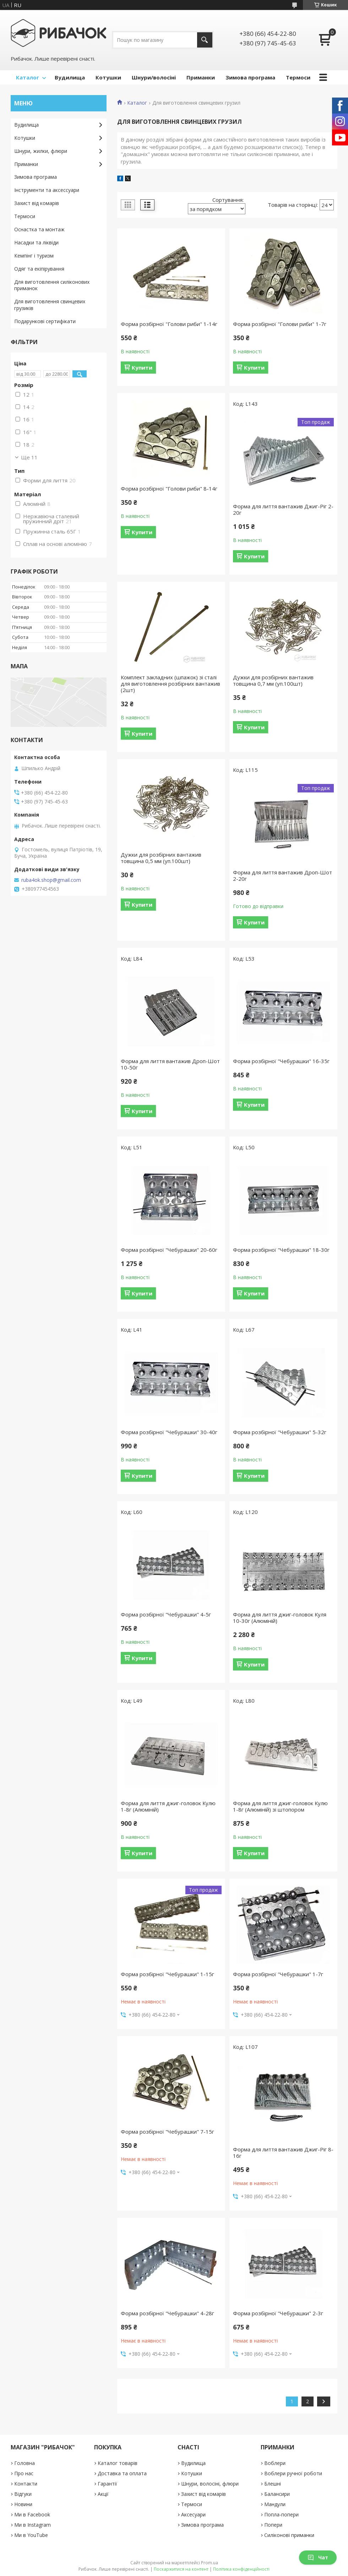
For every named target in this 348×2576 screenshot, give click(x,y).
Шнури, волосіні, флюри (210, 2483)
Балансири (277, 2494)
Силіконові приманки (289, 2535)
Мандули (275, 2504)
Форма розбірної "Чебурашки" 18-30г (281, 1249)
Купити (142, 367)
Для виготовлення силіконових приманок (51, 285)
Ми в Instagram (32, 2524)
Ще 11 (29, 457)
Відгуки (23, 2494)
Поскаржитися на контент (181, 2569)
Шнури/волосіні (154, 77)
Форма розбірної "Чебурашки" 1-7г (278, 1974)
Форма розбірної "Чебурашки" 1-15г (167, 1974)
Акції (103, 2494)
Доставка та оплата (122, 2473)
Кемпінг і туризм (34, 255)
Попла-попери (281, 2514)
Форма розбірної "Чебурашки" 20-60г (169, 1249)
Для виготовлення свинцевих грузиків (49, 304)
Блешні (272, 2483)
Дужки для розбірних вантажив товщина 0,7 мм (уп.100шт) (273, 680)
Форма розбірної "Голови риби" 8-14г (169, 488)
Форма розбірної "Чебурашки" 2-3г (278, 2313)
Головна (24, 2463)
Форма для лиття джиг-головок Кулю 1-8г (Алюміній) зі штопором (280, 1806)
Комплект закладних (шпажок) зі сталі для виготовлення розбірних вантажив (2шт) (170, 683)
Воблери (275, 2463)
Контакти (25, 2483)
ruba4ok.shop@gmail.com (51, 880)
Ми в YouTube (31, 2535)
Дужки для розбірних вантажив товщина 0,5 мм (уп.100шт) (161, 857)
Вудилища (70, 77)
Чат (318, 2557)
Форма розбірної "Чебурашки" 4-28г (167, 2313)
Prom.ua (209, 2563)
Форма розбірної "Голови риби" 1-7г (279, 324)
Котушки (108, 77)
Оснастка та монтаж (39, 229)
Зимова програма (250, 77)
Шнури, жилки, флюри (40, 151)
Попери (273, 2524)
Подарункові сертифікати (45, 321)
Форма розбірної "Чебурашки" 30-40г (169, 1432)
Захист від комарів (36, 203)
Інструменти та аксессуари (46, 190)
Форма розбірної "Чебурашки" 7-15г (167, 2131)
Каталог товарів (117, 2463)
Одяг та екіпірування (39, 268)
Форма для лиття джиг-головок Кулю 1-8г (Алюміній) (168, 1806)
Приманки (200, 77)
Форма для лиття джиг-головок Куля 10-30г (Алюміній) (279, 1617)
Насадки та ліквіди (36, 242)
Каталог (27, 77)
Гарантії (107, 2483)
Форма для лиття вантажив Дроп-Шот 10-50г (170, 1064)
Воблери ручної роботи (293, 2473)
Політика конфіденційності (241, 2569)
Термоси (298, 77)
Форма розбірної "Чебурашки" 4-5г (166, 1614)
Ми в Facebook (32, 2514)
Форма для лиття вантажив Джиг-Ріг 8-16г (283, 2152)
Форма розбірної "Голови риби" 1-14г (169, 324)
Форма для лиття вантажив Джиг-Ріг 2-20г (283, 509)
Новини (23, 2504)
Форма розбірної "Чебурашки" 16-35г (281, 1061)
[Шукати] (204, 40)
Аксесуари (193, 2514)
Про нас (23, 2473)
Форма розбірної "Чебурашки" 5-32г (279, 1432)
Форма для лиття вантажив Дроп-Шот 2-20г (282, 875)
